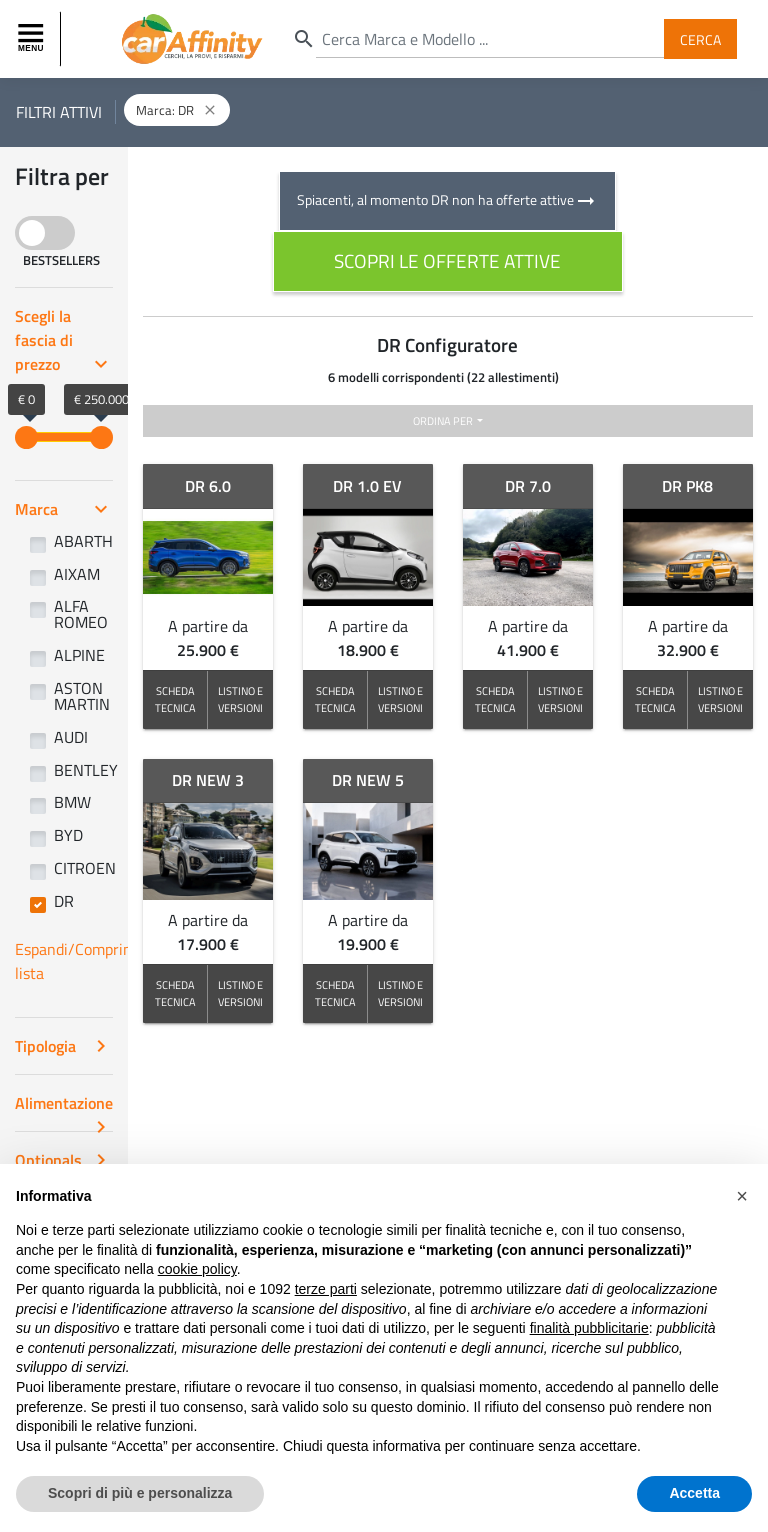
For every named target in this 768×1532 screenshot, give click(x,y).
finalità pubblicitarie (589, 1328)
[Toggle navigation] (33, 39)
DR (64, 901)
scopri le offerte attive (447, 260)
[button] (742, 1196)
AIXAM (77, 574)
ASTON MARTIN (82, 696)
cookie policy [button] (197, 1269)
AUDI (71, 737)
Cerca (700, 38)
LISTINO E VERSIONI (240, 699)
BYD (68, 835)
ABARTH (83, 541)
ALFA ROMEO (81, 614)
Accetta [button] (694, 1493)
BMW (72, 802)
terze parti (326, 1289)
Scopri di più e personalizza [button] (140, 1493)
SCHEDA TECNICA (175, 699)
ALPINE (79, 655)
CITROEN (85, 868)
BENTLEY (86, 770)
